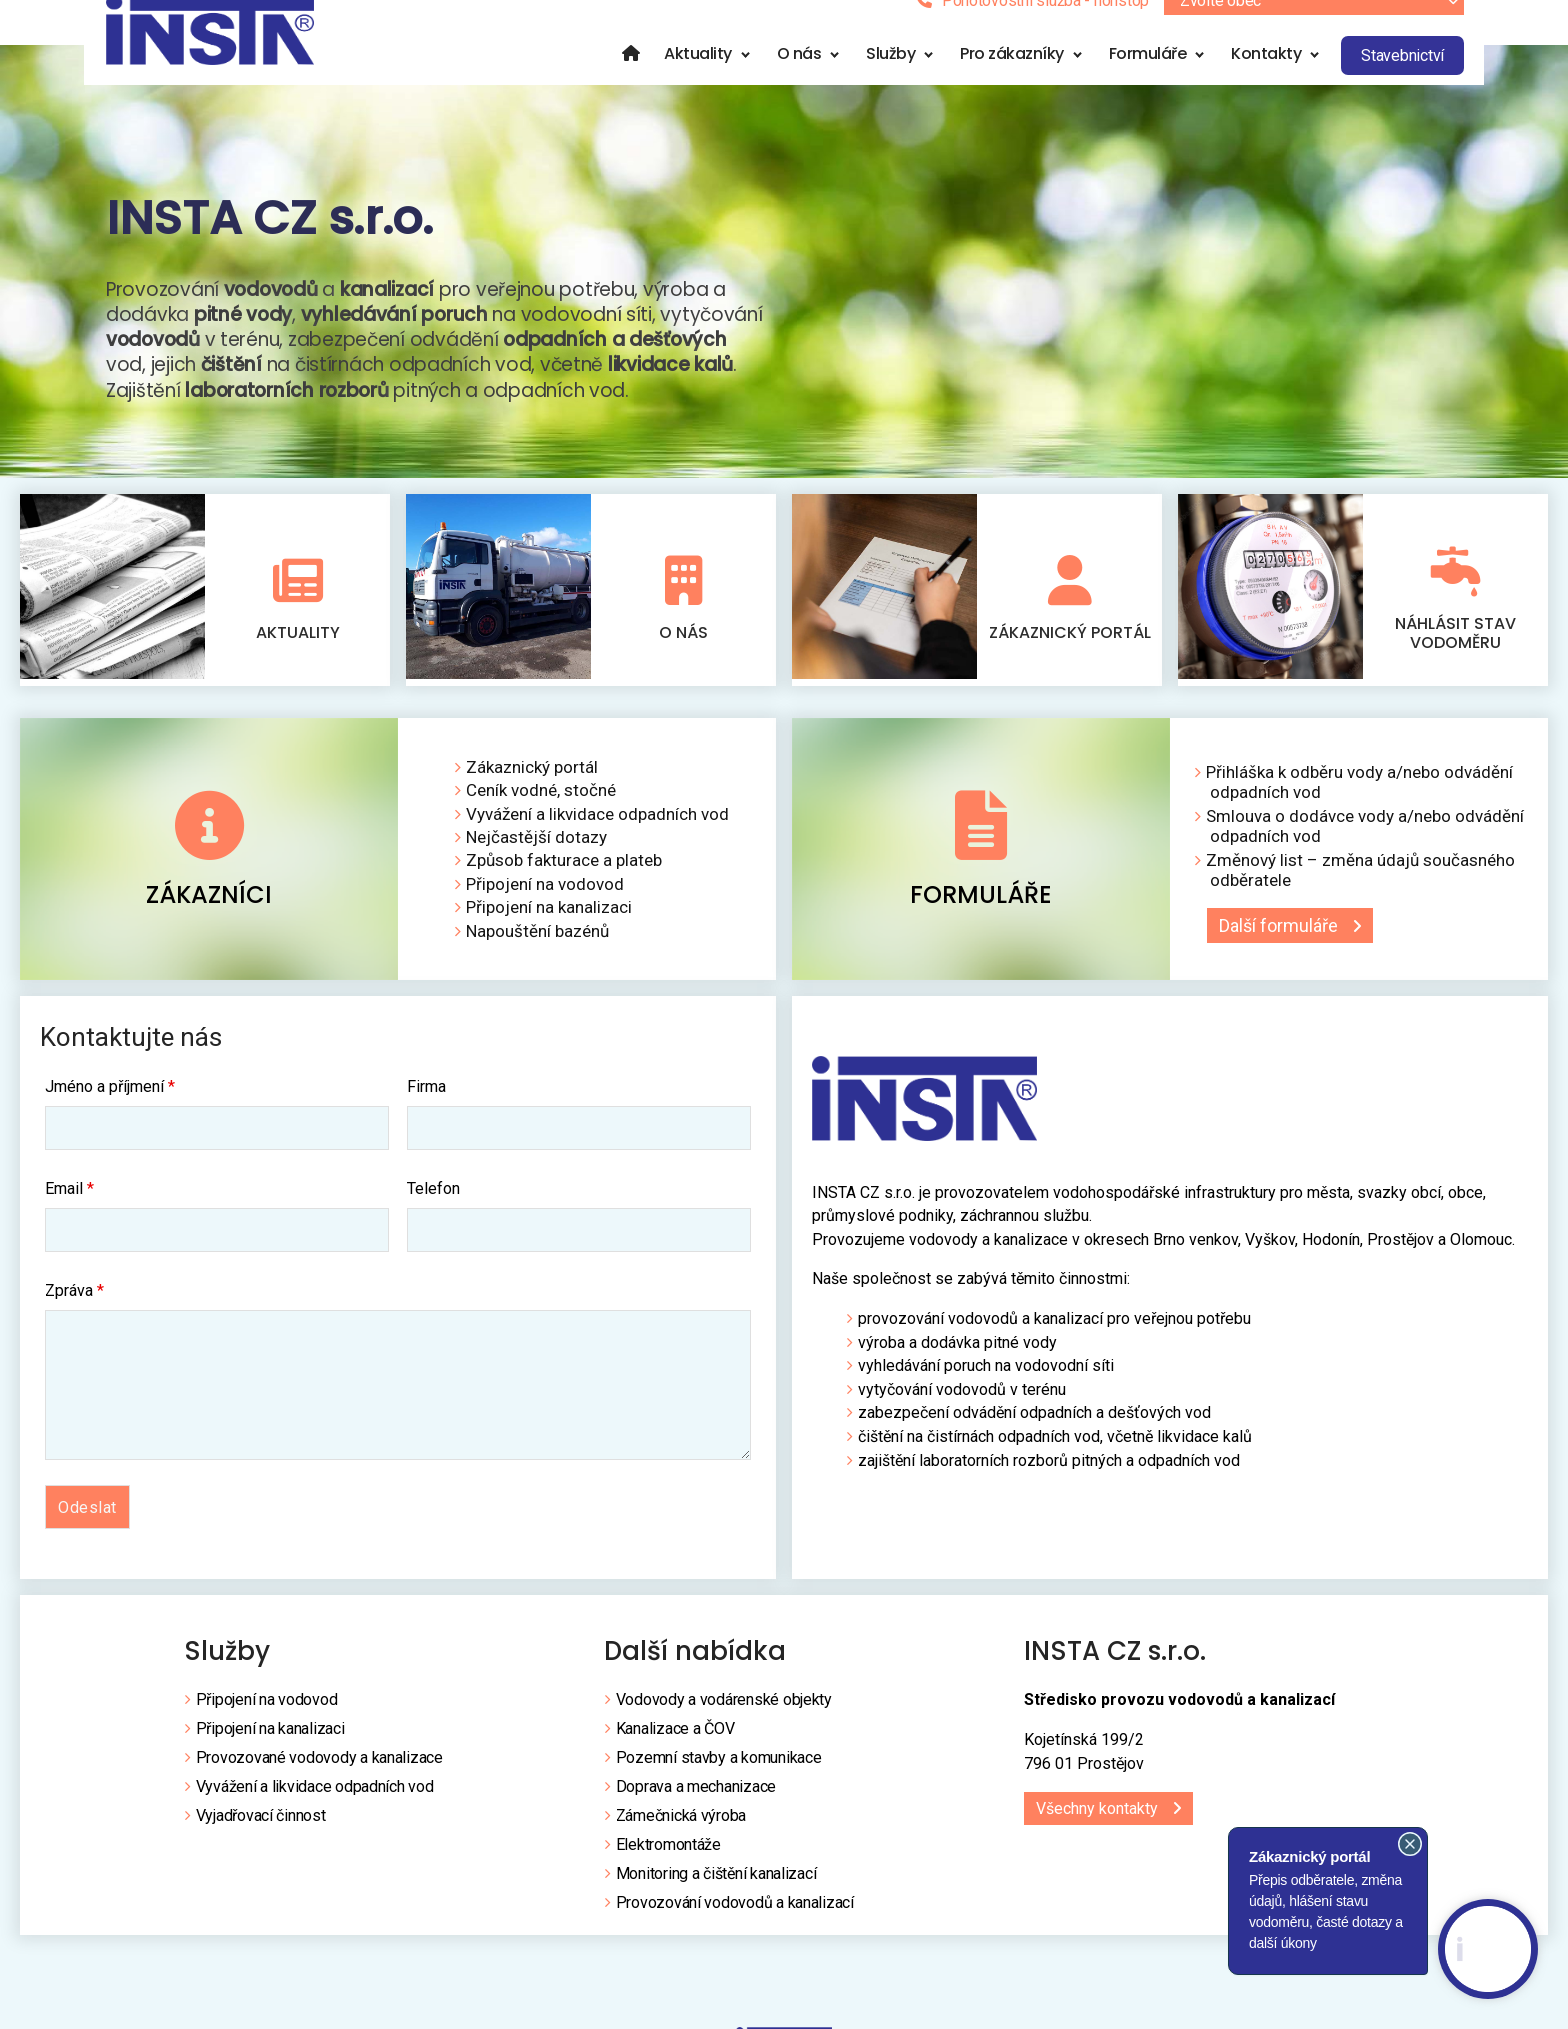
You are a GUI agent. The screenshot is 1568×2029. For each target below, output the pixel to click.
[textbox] (1314, 26)
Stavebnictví (1402, 80)
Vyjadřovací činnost (261, 1824)
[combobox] (1314, 26)
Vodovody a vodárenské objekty (724, 1708)
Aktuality (698, 78)
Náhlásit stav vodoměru (1455, 658)
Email (69, 1198)
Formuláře (1148, 78)
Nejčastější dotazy (536, 846)
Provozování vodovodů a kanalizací (735, 1911)
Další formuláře (1272, 934)
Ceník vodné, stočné (541, 799)
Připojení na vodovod (545, 893)
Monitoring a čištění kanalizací (716, 1882)
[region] (784, 286)
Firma (426, 1096)
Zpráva (74, 1300)
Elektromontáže (668, 1853)
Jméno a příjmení (110, 1096)
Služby (890, 78)
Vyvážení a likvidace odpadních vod (597, 823)
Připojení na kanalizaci (549, 916)
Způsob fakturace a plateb (564, 869)
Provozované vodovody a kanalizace (319, 1766)
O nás (799, 78)
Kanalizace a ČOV (675, 1737)
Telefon (433, 1198)
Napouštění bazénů (537, 940)
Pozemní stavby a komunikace (719, 1766)
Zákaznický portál (1069, 658)
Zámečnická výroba (681, 1824)
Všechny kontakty (1097, 1817)
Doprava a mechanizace (696, 1795)
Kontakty (1266, 78)
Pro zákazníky (1012, 78)
